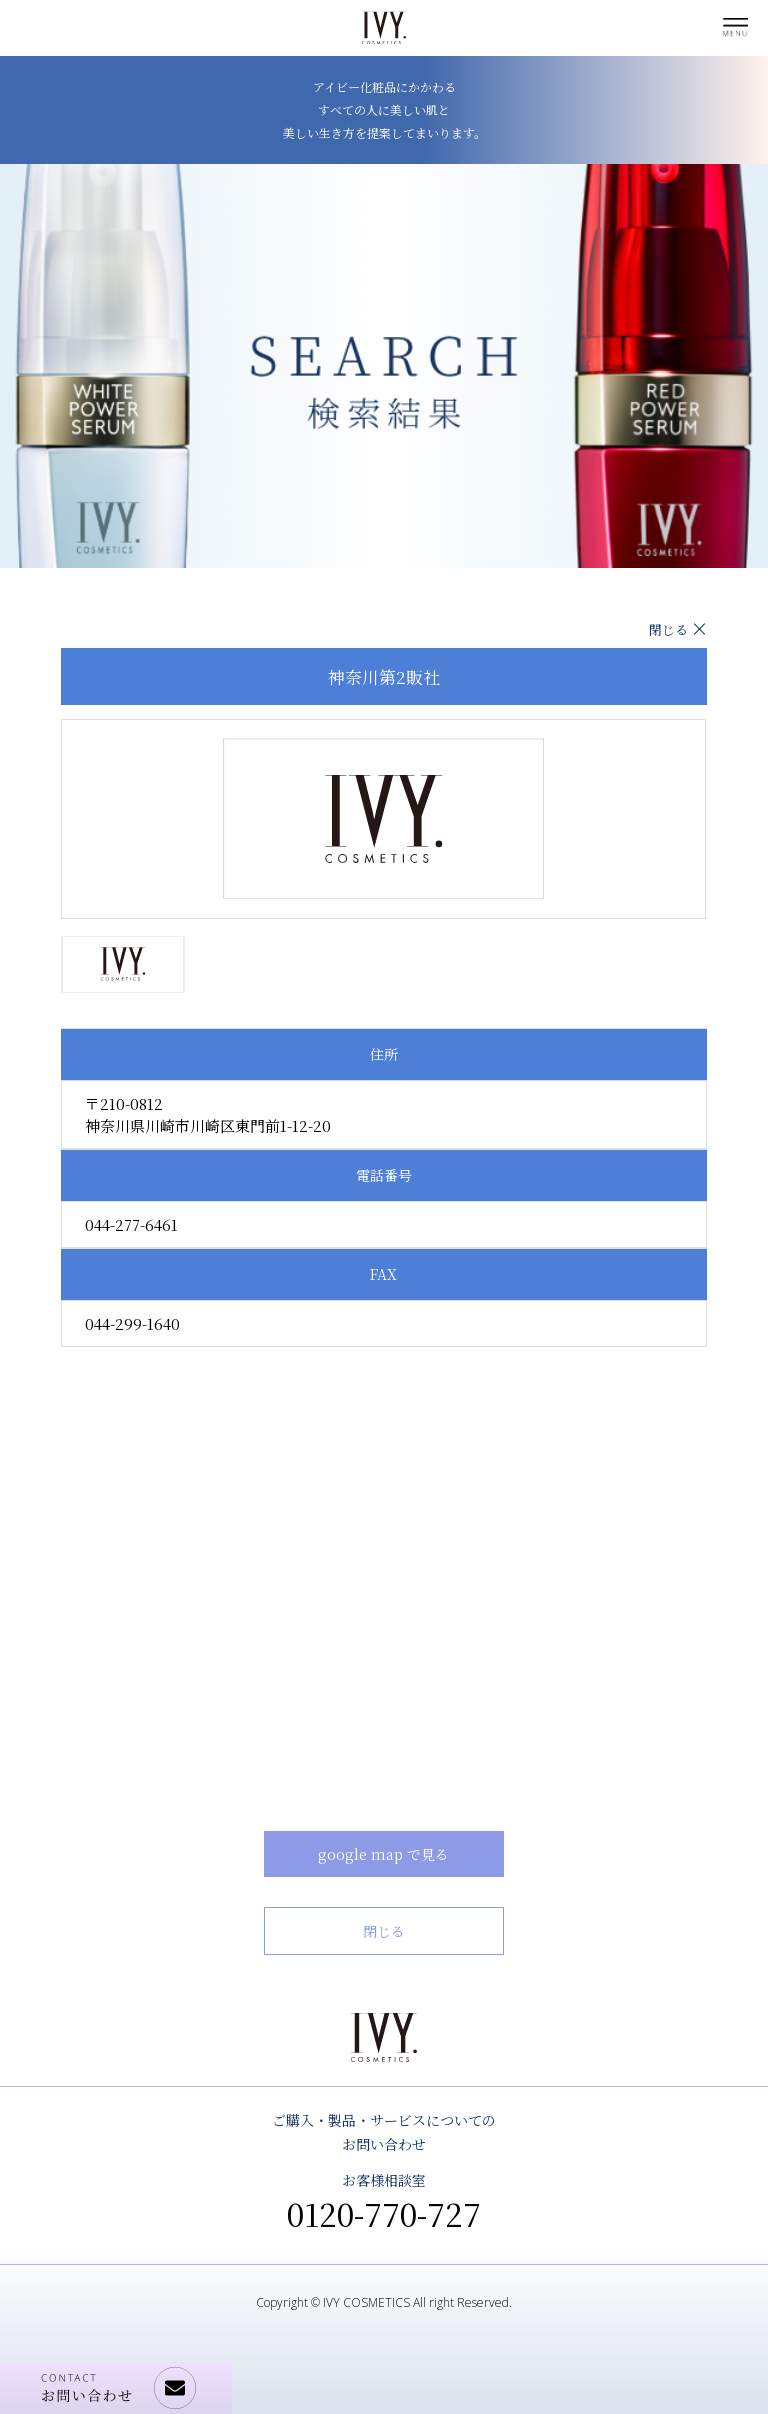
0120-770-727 (384, 2213)
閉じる (668, 629)
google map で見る (383, 1854)
